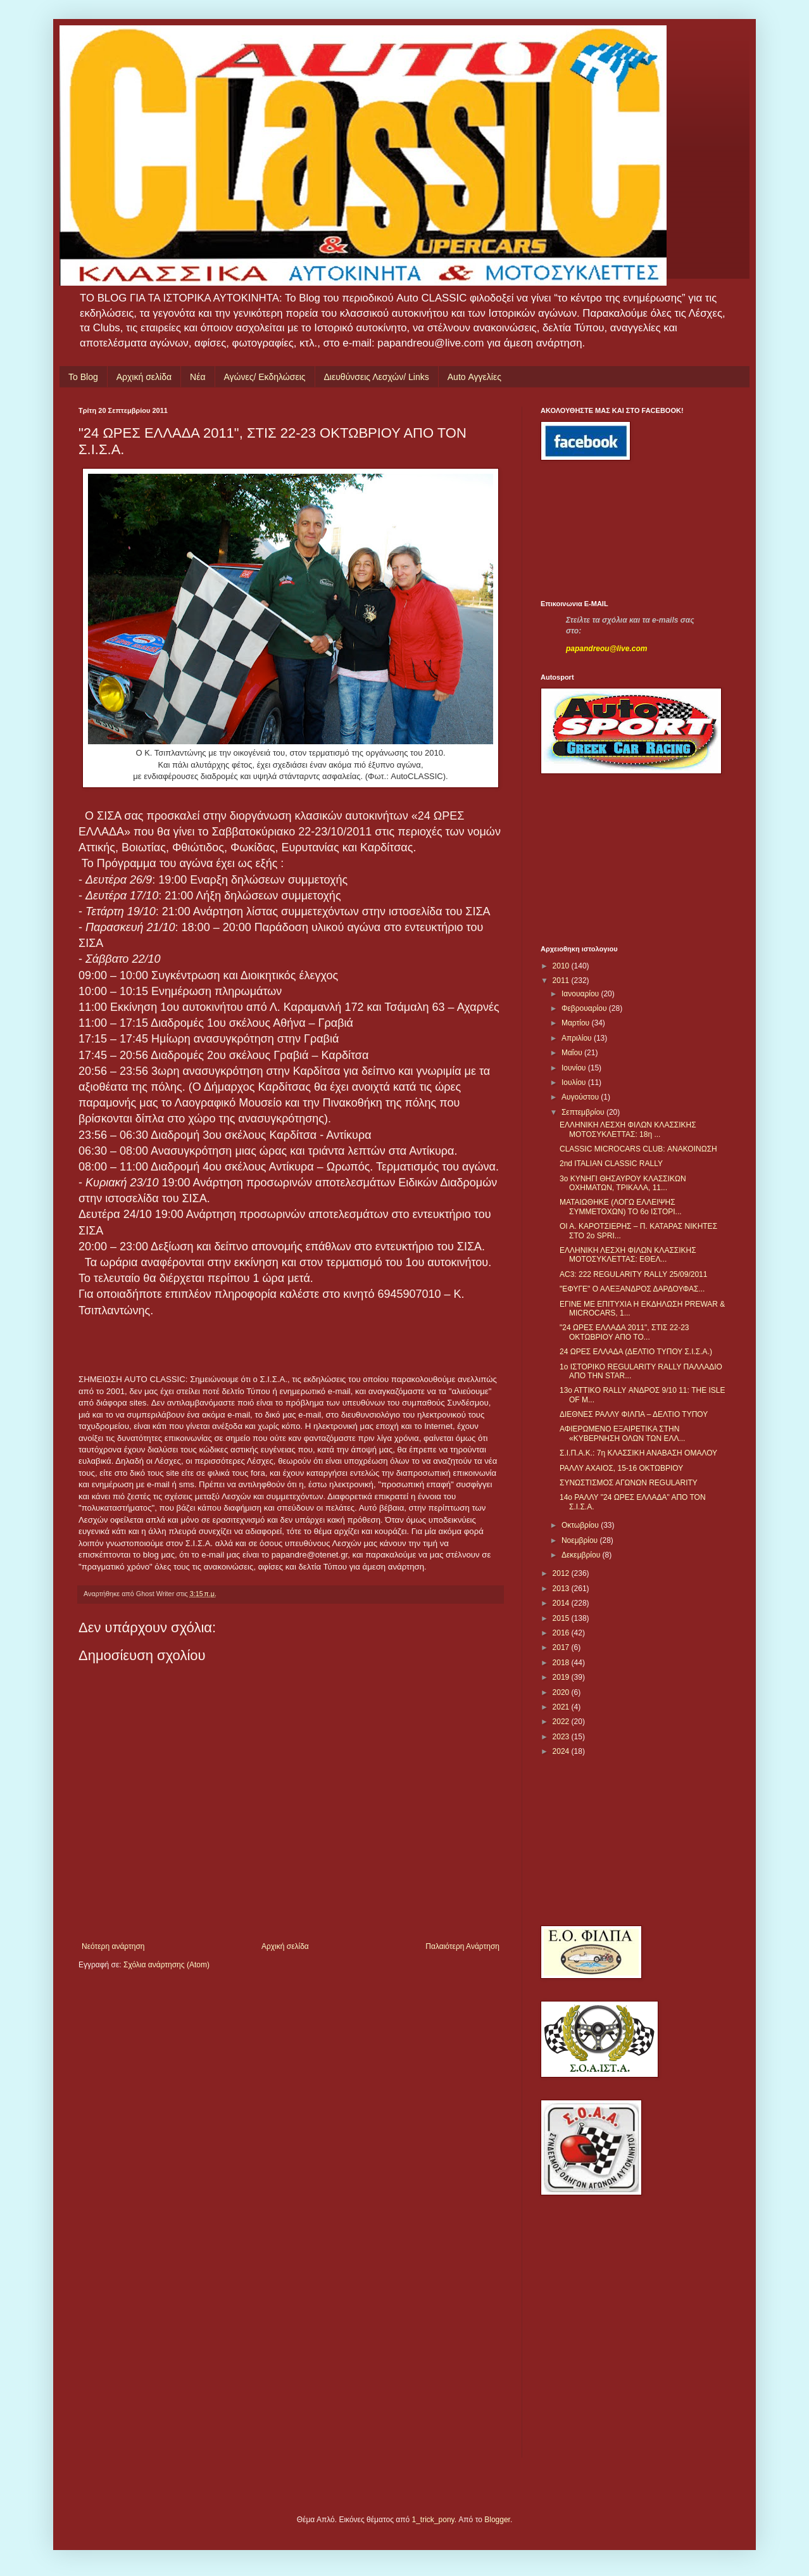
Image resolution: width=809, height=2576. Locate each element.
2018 (562, 1662)
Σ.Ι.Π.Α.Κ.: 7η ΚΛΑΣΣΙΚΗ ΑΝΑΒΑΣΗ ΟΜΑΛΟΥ (638, 1453)
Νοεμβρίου (580, 1540)
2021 (562, 1707)
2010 (562, 965)
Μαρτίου (576, 1022)
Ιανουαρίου (581, 993)
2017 (562, 1647)
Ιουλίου (574, 1082)
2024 (562, 1751)
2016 (562, 1632)
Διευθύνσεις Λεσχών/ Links (376, 377)
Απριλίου (577, 1038)
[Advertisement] (598, 530)
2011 (562, 980)
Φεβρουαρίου (585, 1008)
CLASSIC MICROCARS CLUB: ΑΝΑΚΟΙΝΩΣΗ (638, 1149)
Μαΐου (572, 1052)
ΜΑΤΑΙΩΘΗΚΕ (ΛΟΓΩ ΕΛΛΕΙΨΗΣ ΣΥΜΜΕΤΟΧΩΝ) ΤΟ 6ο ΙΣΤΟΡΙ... (621, 1206)
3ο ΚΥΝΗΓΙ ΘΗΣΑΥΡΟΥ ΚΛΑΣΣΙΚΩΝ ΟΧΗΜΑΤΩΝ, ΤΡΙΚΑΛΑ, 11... (623, 1183)
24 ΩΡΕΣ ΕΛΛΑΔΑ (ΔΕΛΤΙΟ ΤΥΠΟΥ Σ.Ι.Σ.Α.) (636, 1351)
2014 (562, 1603)
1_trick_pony (433, 2519)
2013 (562, 1588)
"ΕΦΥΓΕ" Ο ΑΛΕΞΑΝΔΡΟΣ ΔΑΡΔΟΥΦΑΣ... (632, 1289)
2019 (562, 1677)
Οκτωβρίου (581, 1525)
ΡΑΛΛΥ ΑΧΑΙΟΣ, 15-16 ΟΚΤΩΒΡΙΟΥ (621, 1468)
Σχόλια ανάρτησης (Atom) (166, 1964)
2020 (562, 1692)
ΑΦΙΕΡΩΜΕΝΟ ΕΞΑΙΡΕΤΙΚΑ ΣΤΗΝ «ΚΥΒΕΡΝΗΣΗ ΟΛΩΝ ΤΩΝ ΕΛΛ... (622, 1433)
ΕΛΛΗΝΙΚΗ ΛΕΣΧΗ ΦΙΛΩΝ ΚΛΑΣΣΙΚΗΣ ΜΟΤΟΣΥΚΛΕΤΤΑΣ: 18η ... (628, 1129)
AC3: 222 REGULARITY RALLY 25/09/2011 (633, 1274)
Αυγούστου (581, 1097)
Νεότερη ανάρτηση (113, 1946)
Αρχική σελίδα (144, 377)
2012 (562, 1573)
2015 (562, 1618)
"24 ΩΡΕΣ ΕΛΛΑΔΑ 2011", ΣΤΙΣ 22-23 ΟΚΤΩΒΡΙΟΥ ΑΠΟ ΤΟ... (624, 1332)
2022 (562, 1721)
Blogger (497, 2519)
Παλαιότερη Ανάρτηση (462, 1946)
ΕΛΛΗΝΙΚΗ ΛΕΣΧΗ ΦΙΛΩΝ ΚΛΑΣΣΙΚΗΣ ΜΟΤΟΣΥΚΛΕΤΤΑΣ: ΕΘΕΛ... (628, 1255)
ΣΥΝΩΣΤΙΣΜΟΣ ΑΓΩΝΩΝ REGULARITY (629, 1482)
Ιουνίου (574, 1067)
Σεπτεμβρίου (583, 1112)
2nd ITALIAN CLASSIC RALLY (611, 1163)
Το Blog (83, 377)
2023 (562, 1736)
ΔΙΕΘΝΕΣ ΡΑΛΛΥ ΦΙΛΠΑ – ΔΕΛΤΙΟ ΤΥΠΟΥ (634, 1414)
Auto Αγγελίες (474, 377)
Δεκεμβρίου (582, 1555)
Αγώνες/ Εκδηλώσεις (265, 377)
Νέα (197, 377)
